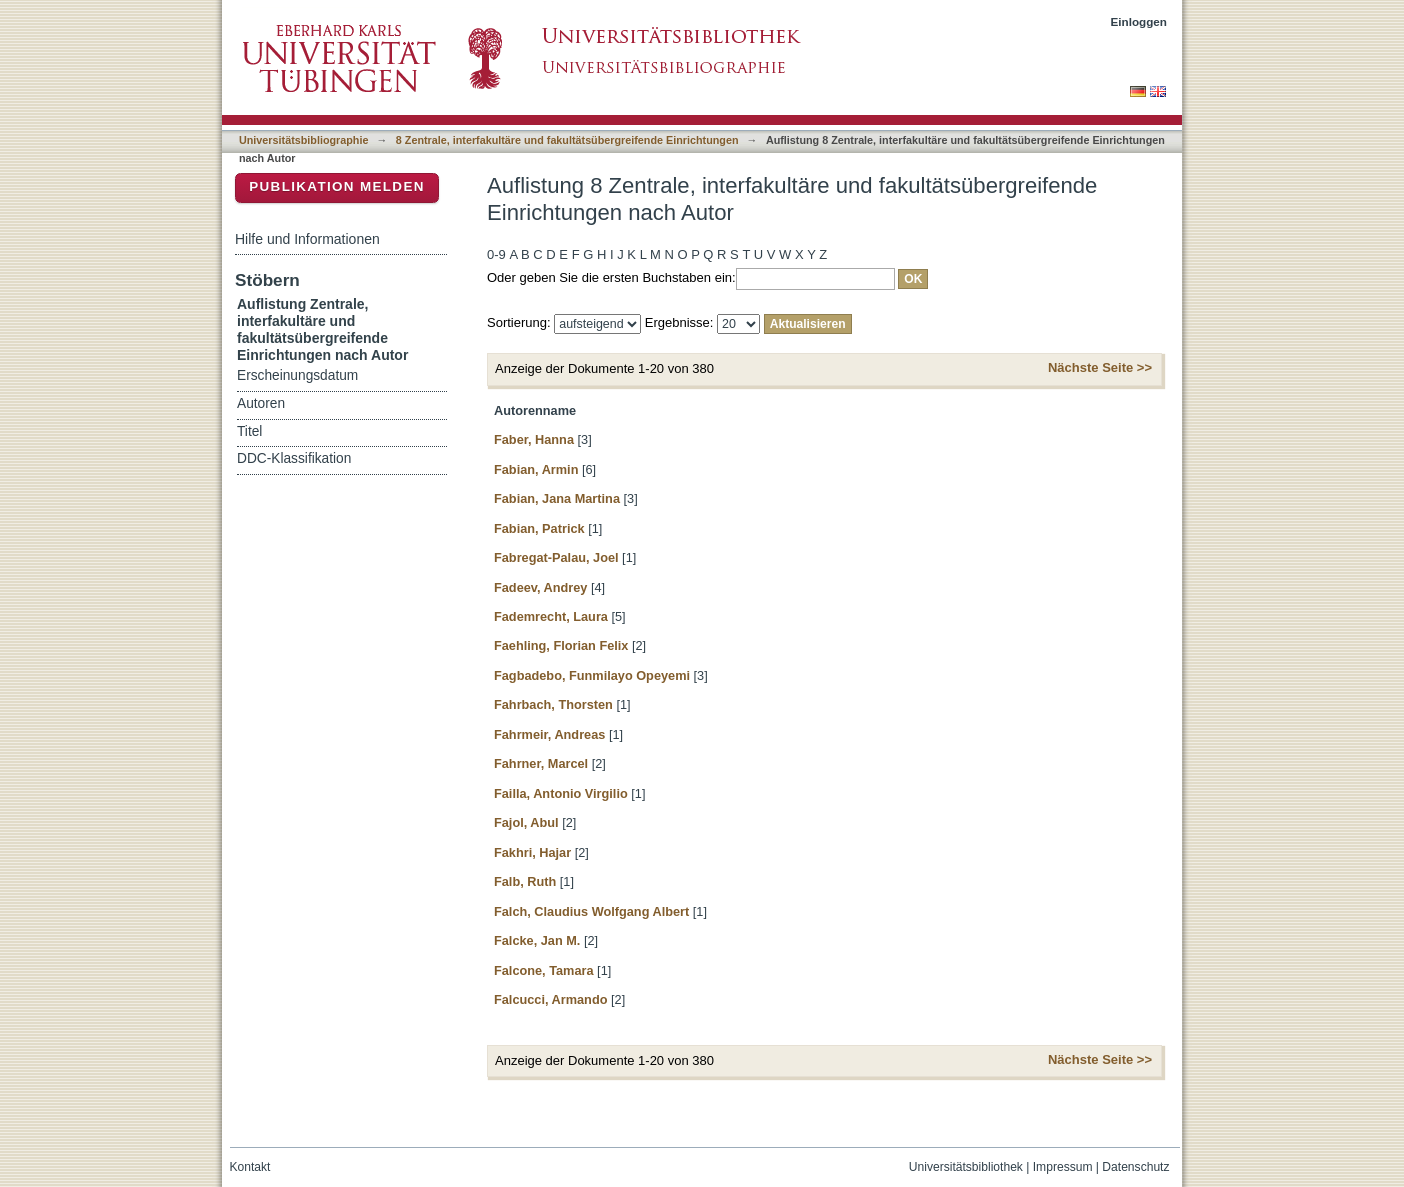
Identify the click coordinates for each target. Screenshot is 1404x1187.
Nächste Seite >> (1100, 367)
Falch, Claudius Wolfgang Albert (591, 911)
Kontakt (250, 1167)
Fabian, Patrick (539, 528)
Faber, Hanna (534, 439)
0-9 (496, 254)
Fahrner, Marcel (541, 763)
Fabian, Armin (536, 469)
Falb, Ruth (525, 881)
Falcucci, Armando (550, 999)
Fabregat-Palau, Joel (556, 557)
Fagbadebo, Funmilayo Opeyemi (592, 675)
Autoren (261, 403)
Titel (249, 431)
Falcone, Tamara (544, 970)
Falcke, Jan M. (537, 940)
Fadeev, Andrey (540, 587)
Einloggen (1139, 21)
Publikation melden (337, 186)
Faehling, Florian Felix (561, 645)
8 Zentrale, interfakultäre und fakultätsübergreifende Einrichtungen (567, 140)
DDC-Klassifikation (294, 458)
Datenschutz (1135, 1167)
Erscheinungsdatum (297, 375)
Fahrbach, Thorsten (553, 704)
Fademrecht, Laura (551, 616)
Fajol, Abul (526, 822)
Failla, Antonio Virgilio (561, 793)
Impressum (1063, 1167)
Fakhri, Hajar (532, 852)
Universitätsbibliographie (303, 140)
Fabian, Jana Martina (557, 498)
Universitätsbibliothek (966, 1167)
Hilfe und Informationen (307, 239)
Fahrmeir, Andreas (549, 734)
